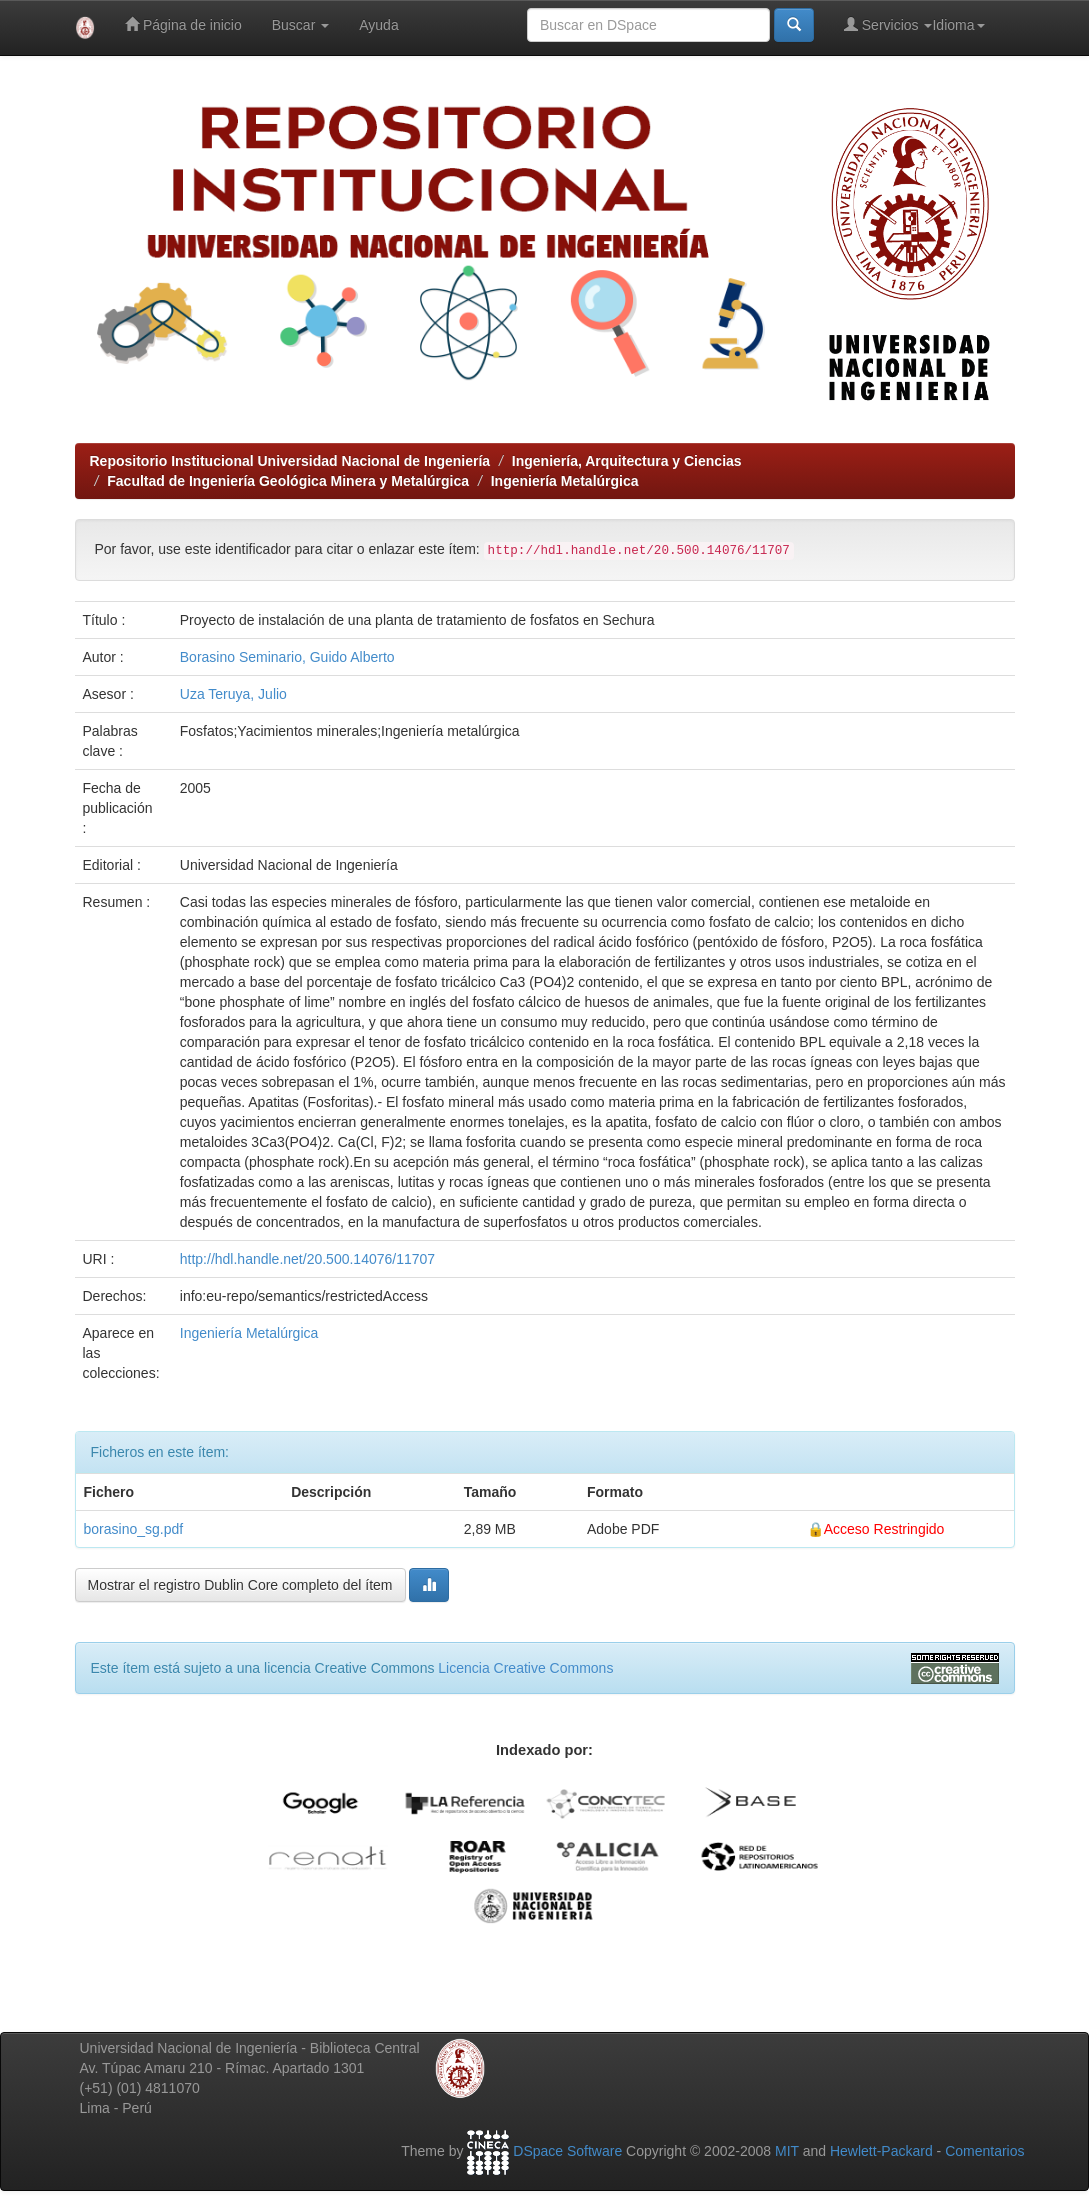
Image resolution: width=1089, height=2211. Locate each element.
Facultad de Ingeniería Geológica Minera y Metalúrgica (288, 481)
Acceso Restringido (884, 1529)
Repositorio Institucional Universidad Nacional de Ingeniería (290, 461)
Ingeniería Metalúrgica (565, 481)
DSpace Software (567, 2151)
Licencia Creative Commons (525, 1668)
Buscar (300, 25)
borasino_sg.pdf (134, 1529)
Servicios (888, 24)
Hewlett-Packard (881, 2151)
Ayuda (378, 25)
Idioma (958, 25)
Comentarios (984, 2151)
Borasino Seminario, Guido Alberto (287, 657)
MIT (787, 2151)
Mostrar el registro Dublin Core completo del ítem (240, 1585)
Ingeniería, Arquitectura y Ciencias (627, 461)
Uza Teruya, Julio (233, 694)
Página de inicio (183, 24)
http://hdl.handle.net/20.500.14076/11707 (307, 1259)
